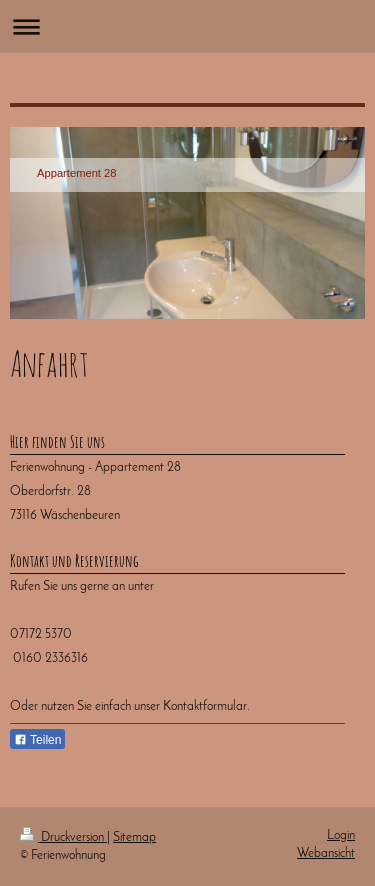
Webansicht (326, 853)
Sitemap (134, 837)
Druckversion (63, 837)
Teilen (37, 740)
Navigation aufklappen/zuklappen (187, 26)
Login (341, 835)
